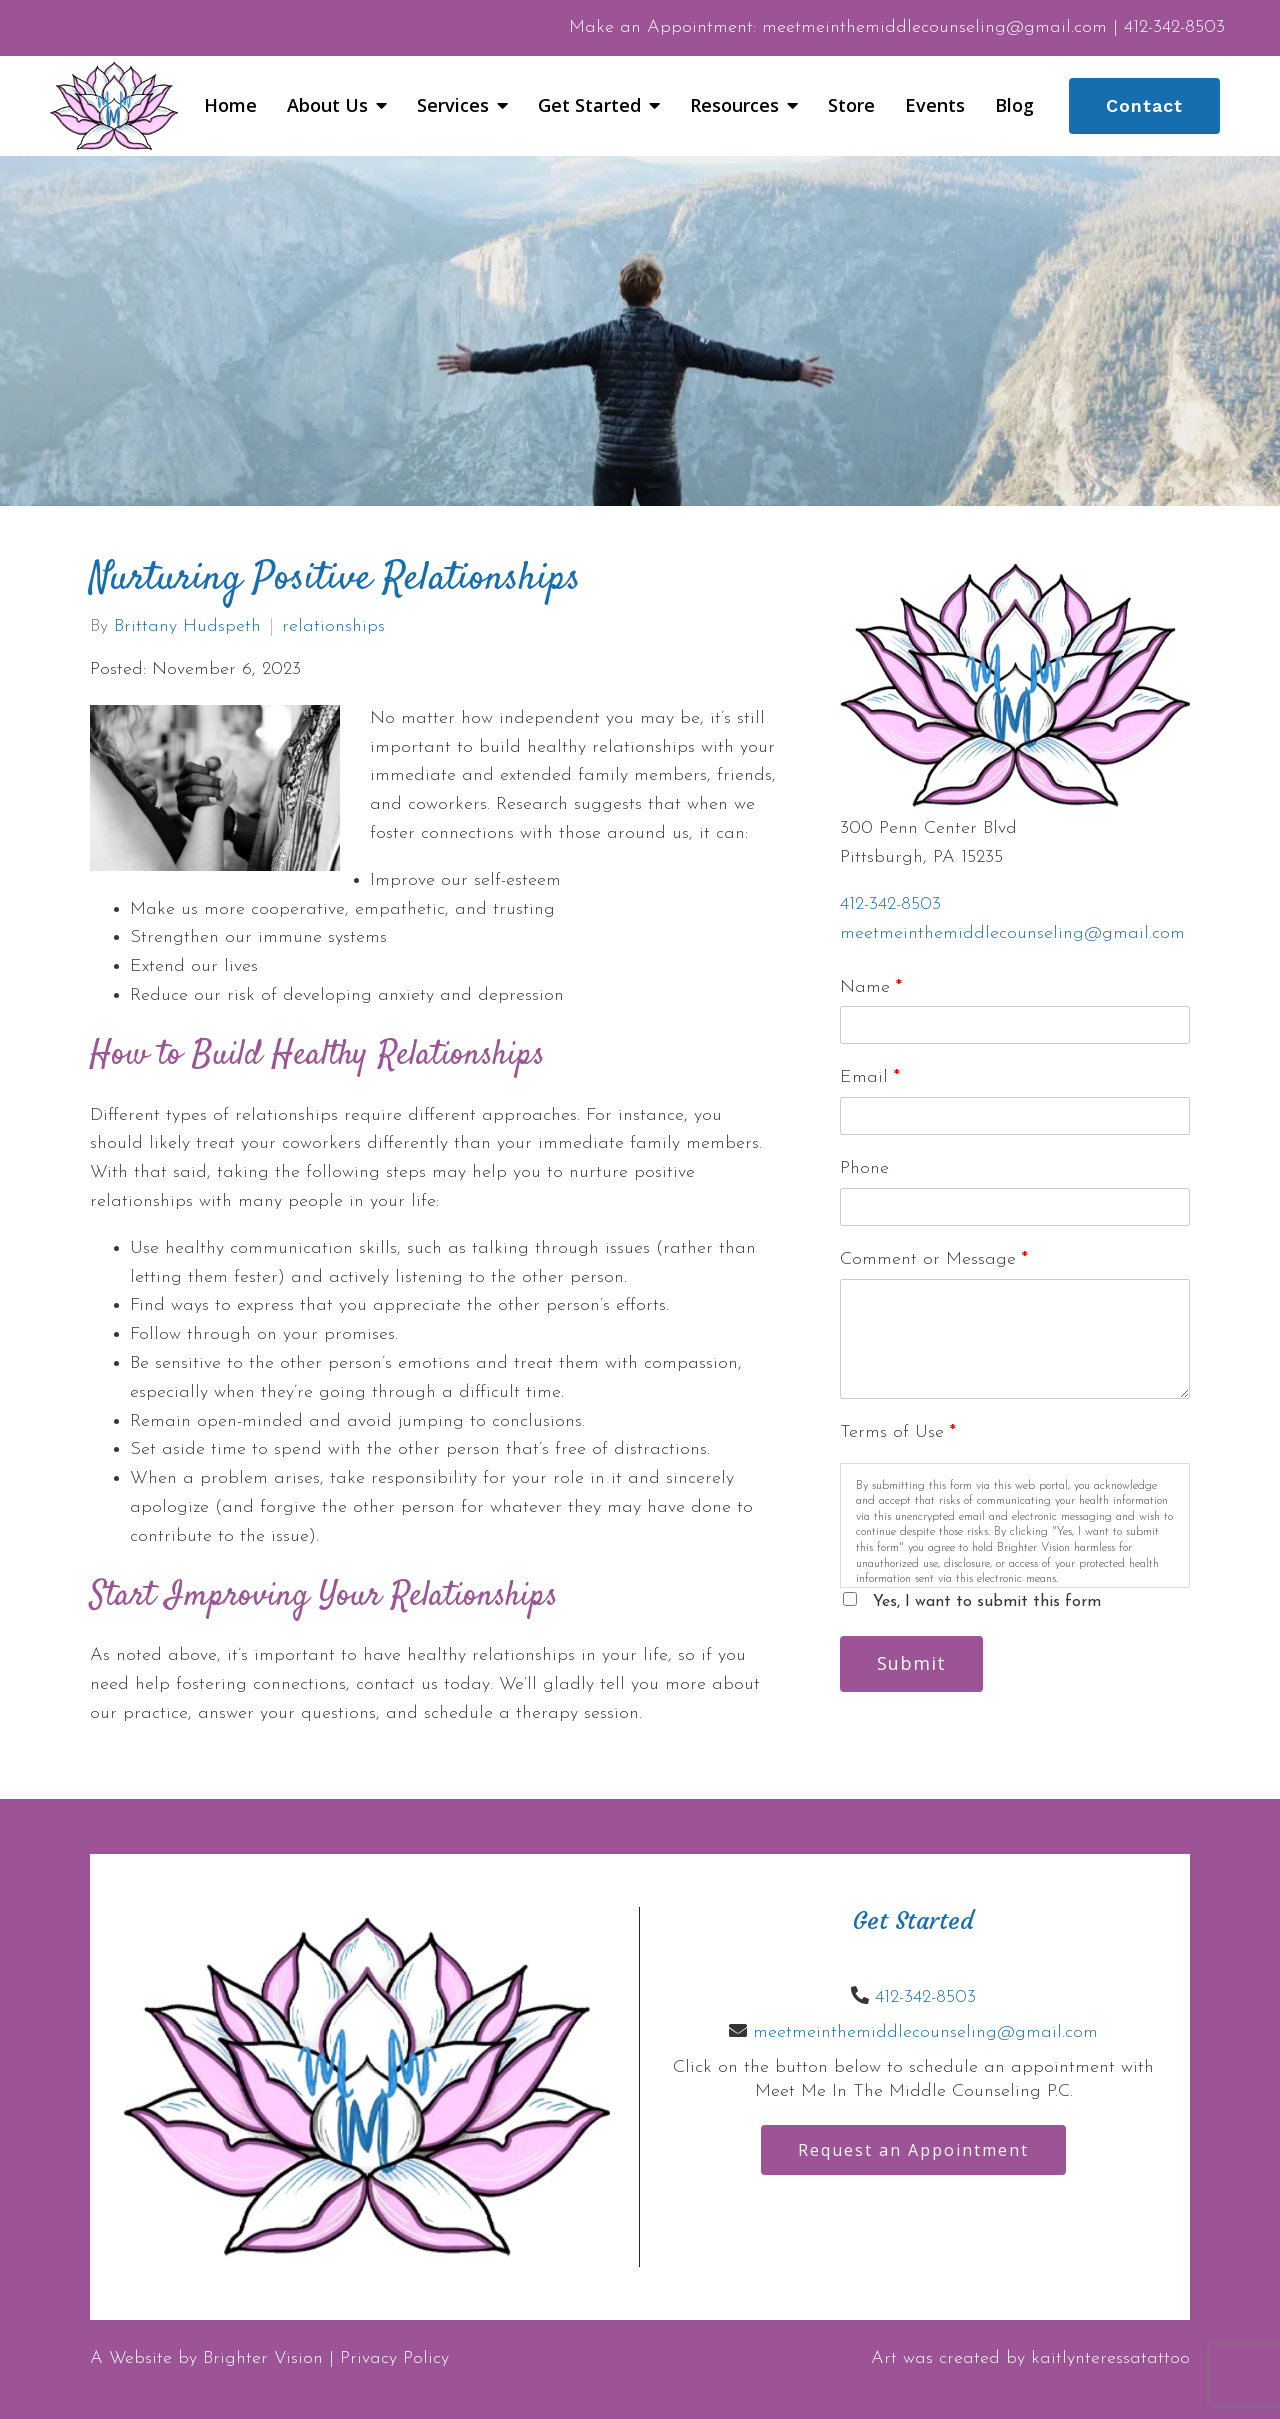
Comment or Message (934, 1259)
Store (851, 106)
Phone (864, 1168)
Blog (1014, 106)
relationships (333, 627)
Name (871, 987)
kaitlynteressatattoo (1110, 2358)
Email (870, 1077)
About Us (327, 106)
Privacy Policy (394, 2358)
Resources (734, 106)
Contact (1144, 105)
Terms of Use (898, 1432)
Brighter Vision (263, 2358)
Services (453, 106)
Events (935, 106)
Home (230, 106)
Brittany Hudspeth (187, 627)
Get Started (589, 106)
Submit (911, 1663)
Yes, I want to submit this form (987, 1602)
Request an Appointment (913, 2150)
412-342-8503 (890, 904)
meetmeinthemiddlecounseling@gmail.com (1012, 933)
